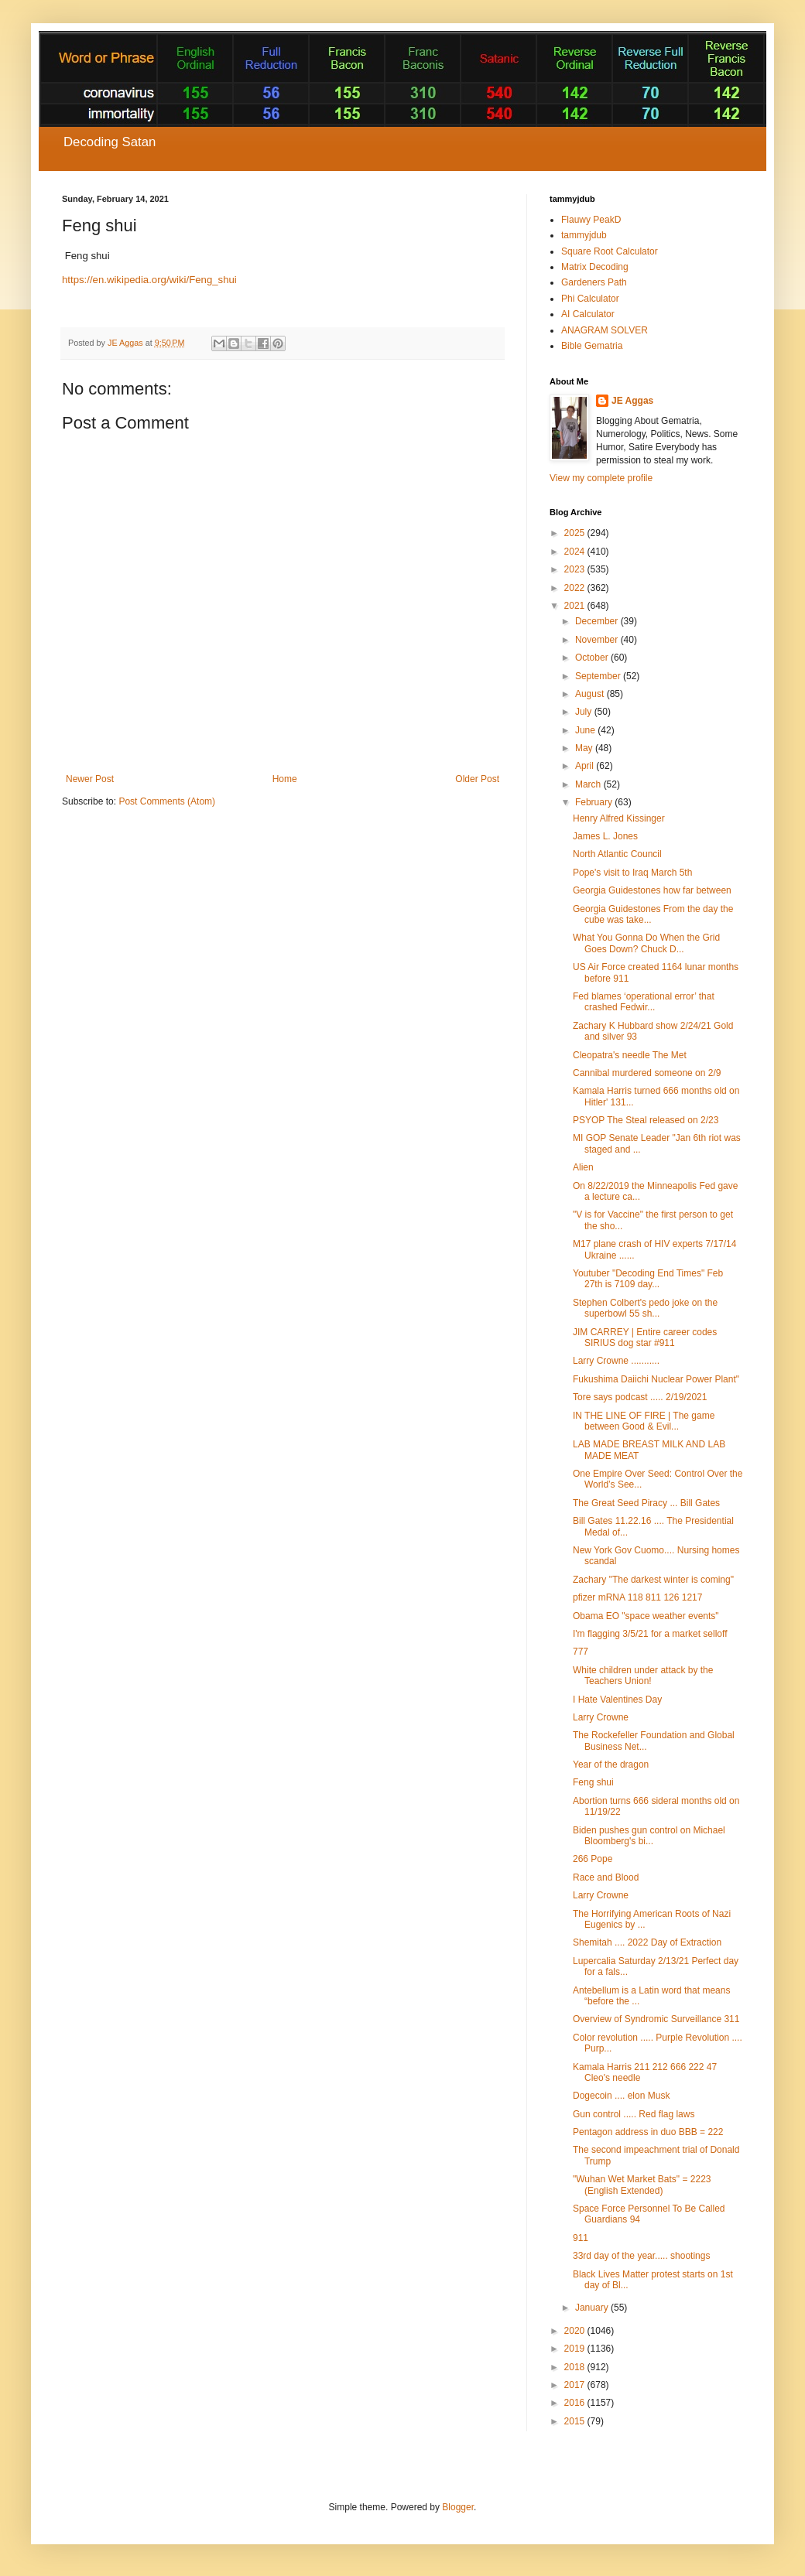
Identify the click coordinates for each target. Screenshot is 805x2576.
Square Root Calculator (609, 251)
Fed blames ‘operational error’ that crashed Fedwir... (643, 1002)
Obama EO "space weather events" (646, 1616)
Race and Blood (606, 1877)
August (591, 693)
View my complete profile (601, 478)
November (598, 639)
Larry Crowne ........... (616, 1360)
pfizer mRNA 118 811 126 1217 (637, 1597)
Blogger (458, 2507)
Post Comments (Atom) (166, 801)
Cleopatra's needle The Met (630, 1055)
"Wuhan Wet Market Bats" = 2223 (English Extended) (642, 2184)
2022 (575, 588)
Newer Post (90, 779)
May (585, 748)
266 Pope (592, 1858)
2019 (575, 2348)
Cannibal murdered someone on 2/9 (647, 1073)
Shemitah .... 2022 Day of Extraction (647, 1942)
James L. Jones (605, 836)
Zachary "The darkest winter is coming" (653, 1579)
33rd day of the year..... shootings (641, 2255)
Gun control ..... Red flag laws (633, 2114)
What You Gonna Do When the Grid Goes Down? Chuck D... (646, 943)
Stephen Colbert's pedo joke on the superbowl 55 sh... (645, 1308)
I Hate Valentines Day (617, 1699)
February (595, 802)
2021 (575, 605)
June (586, 730)
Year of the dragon (611, 1764)
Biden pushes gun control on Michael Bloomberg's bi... (649, 1836)
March (589, 784)
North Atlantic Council (617, 854)
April (585, 765)
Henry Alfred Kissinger (619, 818)
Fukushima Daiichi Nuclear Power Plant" (656, 1379)
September (599, 676)
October (593, 657)
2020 (575, 2330)
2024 (575, 551)
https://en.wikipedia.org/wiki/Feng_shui (149, 279)
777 (580, 1651)
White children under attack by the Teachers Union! (643, 1675)
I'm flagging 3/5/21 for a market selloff (650, 1633)
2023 (575, 569)
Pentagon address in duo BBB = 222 (648, 2132)
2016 (575, 2402)
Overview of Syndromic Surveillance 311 (656, 2019)
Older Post (477, 779)
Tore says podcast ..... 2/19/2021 (640, 1397)
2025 (575, 533)
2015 (575, 2421)
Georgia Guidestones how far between (652, 890)
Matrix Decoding (595, 266)
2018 (575, 2367)
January (593, 2307)
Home (284, 779)
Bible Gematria (591, 345)
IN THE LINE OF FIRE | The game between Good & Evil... (643, 1421)
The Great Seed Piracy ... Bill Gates (646, 1503)
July (584, 711)
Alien (583, 1167)
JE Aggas (632, 400)
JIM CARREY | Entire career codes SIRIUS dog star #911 (645, 1337)
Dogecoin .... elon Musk (621, 2095)
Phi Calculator (590, 298)
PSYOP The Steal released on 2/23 (645, 1120)
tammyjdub (584, 235)
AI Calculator (588, 314)
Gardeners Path (594, 282)
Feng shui (593, 1782)
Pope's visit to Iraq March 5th (632, 872)
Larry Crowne (601, 1717)
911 (580, 2238)
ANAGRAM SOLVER (604, 330)
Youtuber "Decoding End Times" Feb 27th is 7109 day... (648, 1279)
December (598, 621)
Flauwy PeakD (591, 219)
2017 (575, 2385)
